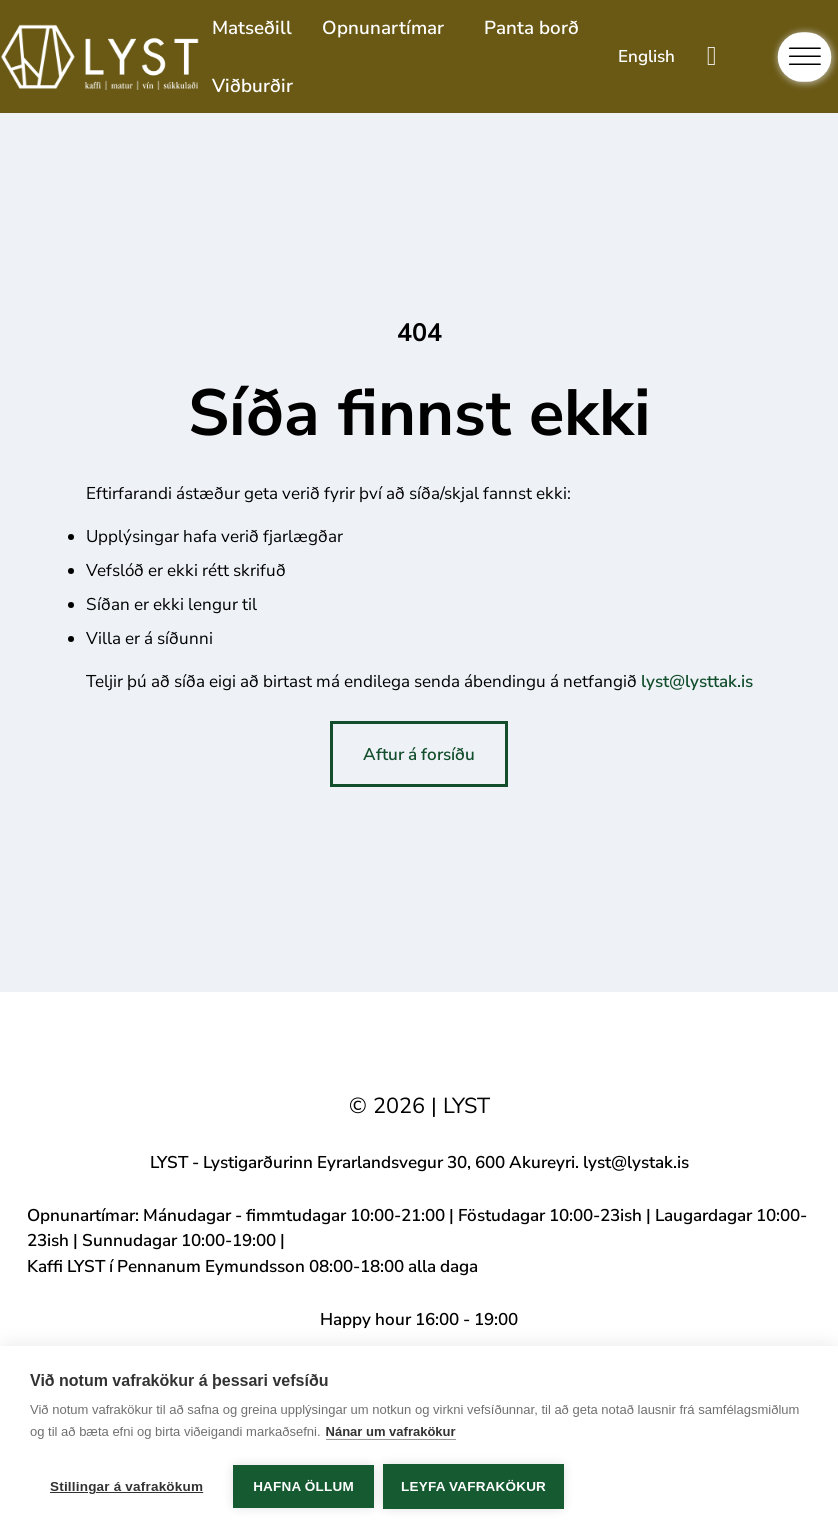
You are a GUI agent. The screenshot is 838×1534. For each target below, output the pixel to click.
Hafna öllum (303, 1486)
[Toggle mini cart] (712, 56)
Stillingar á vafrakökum (126, 1486)
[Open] (805, 57)
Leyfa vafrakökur (474, 1486)
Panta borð (531, 28)
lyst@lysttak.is (697, 681)
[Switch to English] (646, 56)
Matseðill (252, 28)
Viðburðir (252, 86)
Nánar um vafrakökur (391, 1432)
